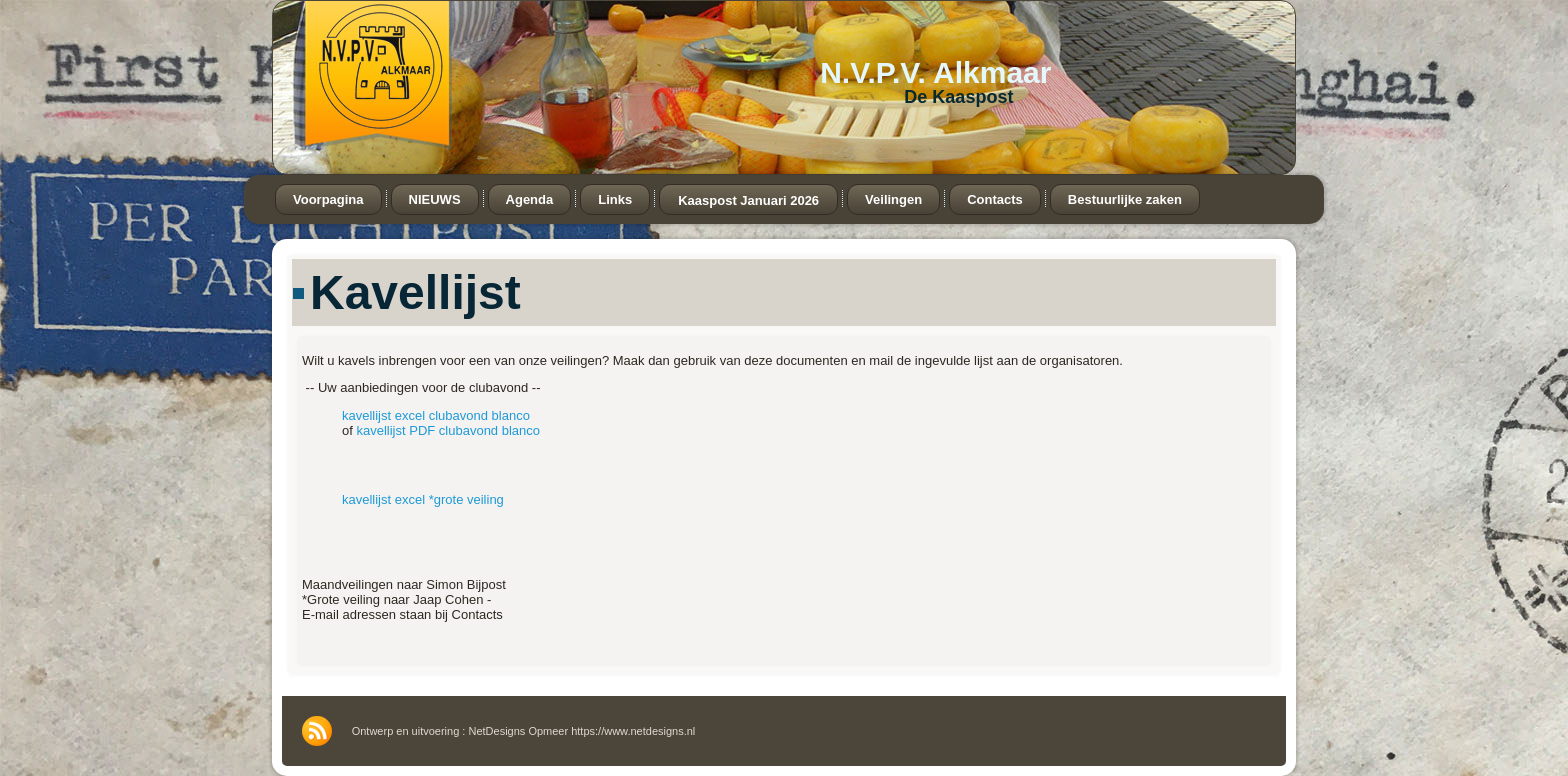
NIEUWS (435, 199)
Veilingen (893, 199)
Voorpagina (328, 199)
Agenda (530, 199)
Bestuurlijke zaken (1125, 199)
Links (615, 199)
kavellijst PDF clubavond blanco (448, 430)
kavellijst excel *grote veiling (423, 499)
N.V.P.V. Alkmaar (935, 72)
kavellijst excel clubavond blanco (436, 415)
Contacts (995, 199)
